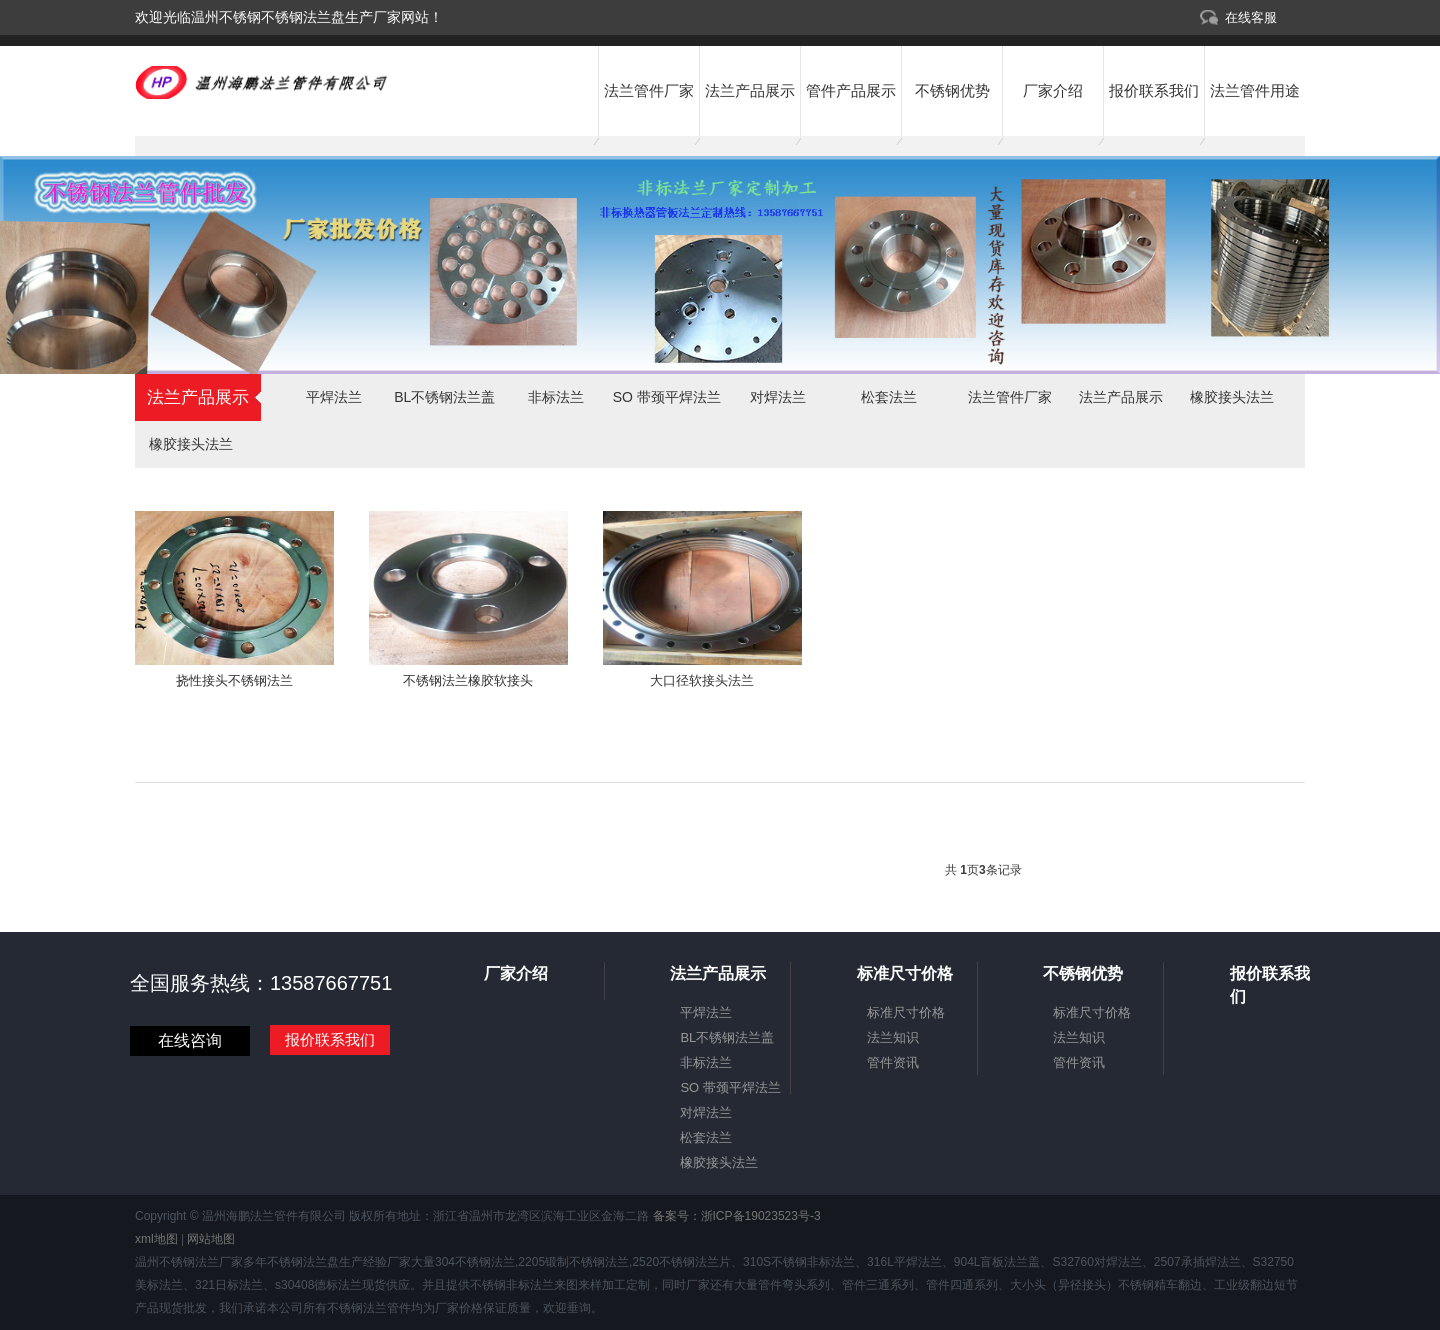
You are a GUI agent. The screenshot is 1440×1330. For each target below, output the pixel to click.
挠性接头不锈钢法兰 (234, 680)
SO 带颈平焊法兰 (667, 397)
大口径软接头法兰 (702, 680)
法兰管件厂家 (649, 90)
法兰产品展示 (750, 90)
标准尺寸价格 (906, 1012)
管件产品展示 (851, 90)
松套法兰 (889, 397)
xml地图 (156, 1239)
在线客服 (1251, 17)
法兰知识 (893, 1037)
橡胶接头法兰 (191, 444)
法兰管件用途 (1255, 90)
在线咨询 (190, 1040)
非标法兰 (556, 397)
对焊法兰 (778, 397)
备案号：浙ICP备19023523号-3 (734, 1216)
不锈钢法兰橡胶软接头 (468, 680)
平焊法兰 (334, 397)
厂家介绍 (1053, 90)
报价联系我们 (1154, 90)
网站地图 (211, 1239)
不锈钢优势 (952, 90)
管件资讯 (893, 1062)
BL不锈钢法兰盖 (444, 397)
